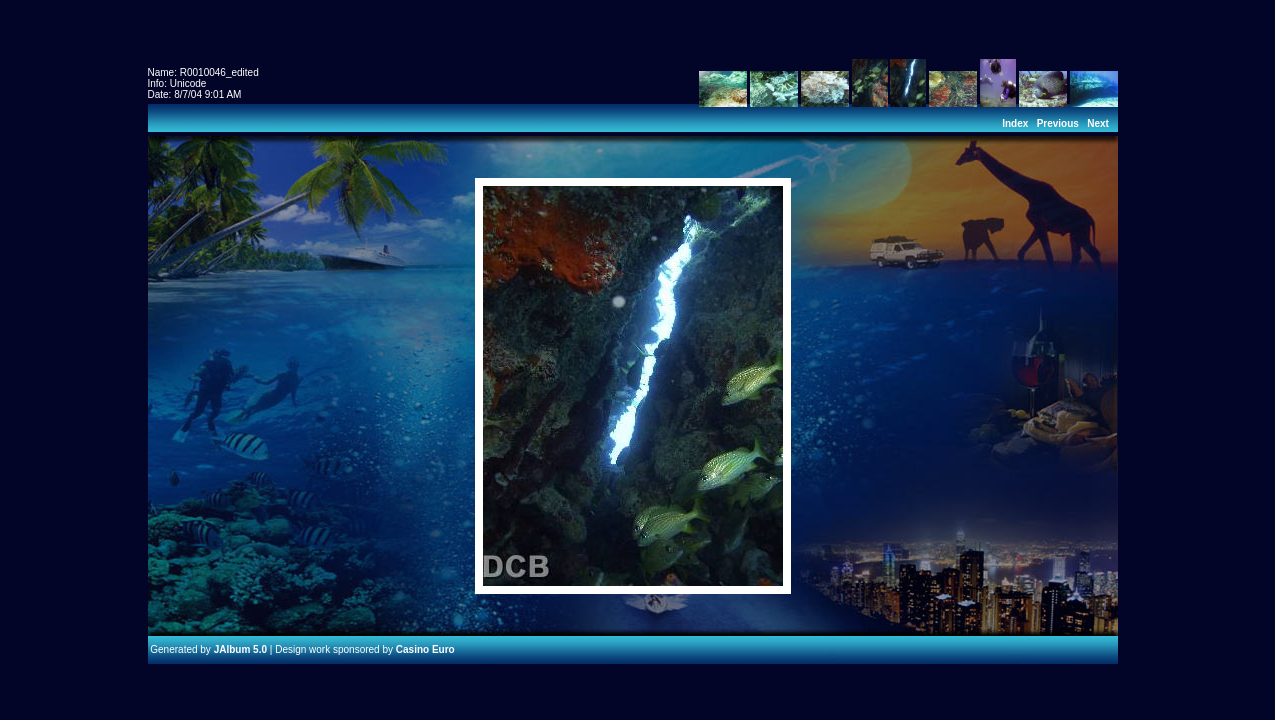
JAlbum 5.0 (240, 649)
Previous (1058, 123)
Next (1098, 123)
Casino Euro (425, 649)
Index (1015, 123)
